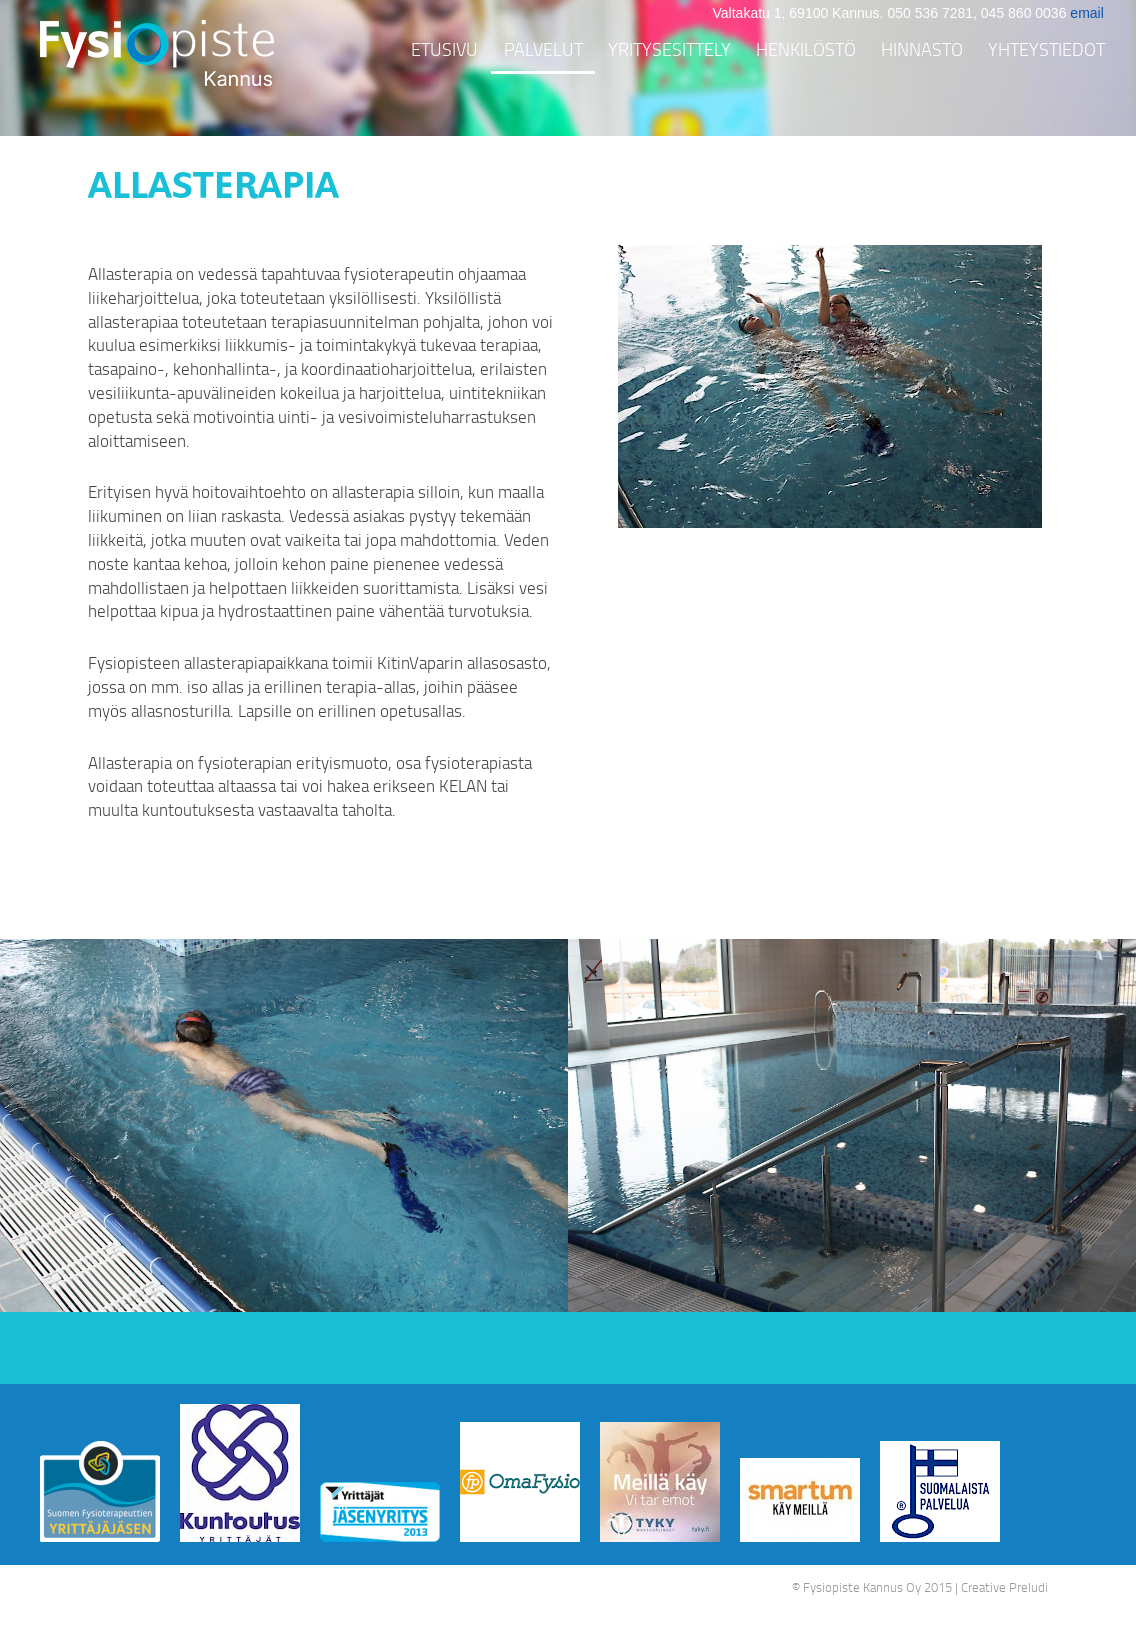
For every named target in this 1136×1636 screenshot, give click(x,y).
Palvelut (543, 49)
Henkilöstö (806, 49)
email (1086, 13)
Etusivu (444, 49)
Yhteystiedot (1046, 49)
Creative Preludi (1004, 1587)
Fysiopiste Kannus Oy (862, 1587)
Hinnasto (922, 49)
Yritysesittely (669, 49)
